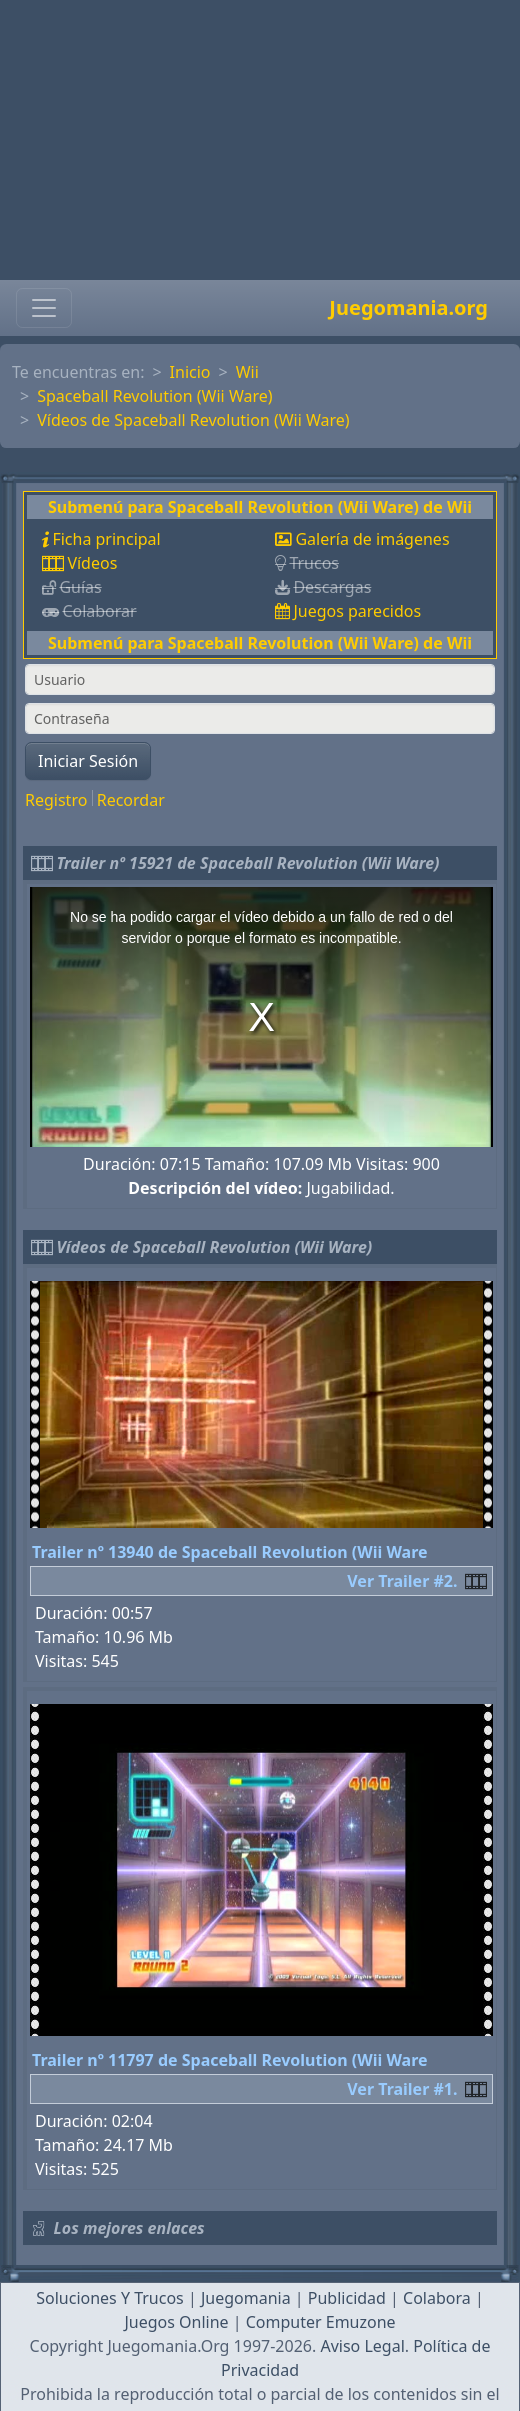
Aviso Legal (362, 2346)
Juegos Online (176, 2322)
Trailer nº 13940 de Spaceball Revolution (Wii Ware (230, 1552)
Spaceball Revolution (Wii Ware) (154, 396)
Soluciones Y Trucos (110, 2298)
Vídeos (92, 563)
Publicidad (347, 2298)
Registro (56, 800)
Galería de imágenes (372, 539)
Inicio (190, 372)
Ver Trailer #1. (402, 2089)
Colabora (437, 2298)
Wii (247, 372)
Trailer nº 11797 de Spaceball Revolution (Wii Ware (230, 2060)
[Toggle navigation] (44, 308)
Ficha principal (106, 539)
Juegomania (246, 2298)
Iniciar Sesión (88, 761)
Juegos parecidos (357, 611)
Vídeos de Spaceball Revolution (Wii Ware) (193, 420)
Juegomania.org (408, 307)
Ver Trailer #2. (402, 1581)
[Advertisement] (260, 140)
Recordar (131, 800)
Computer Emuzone (321, 2322)
